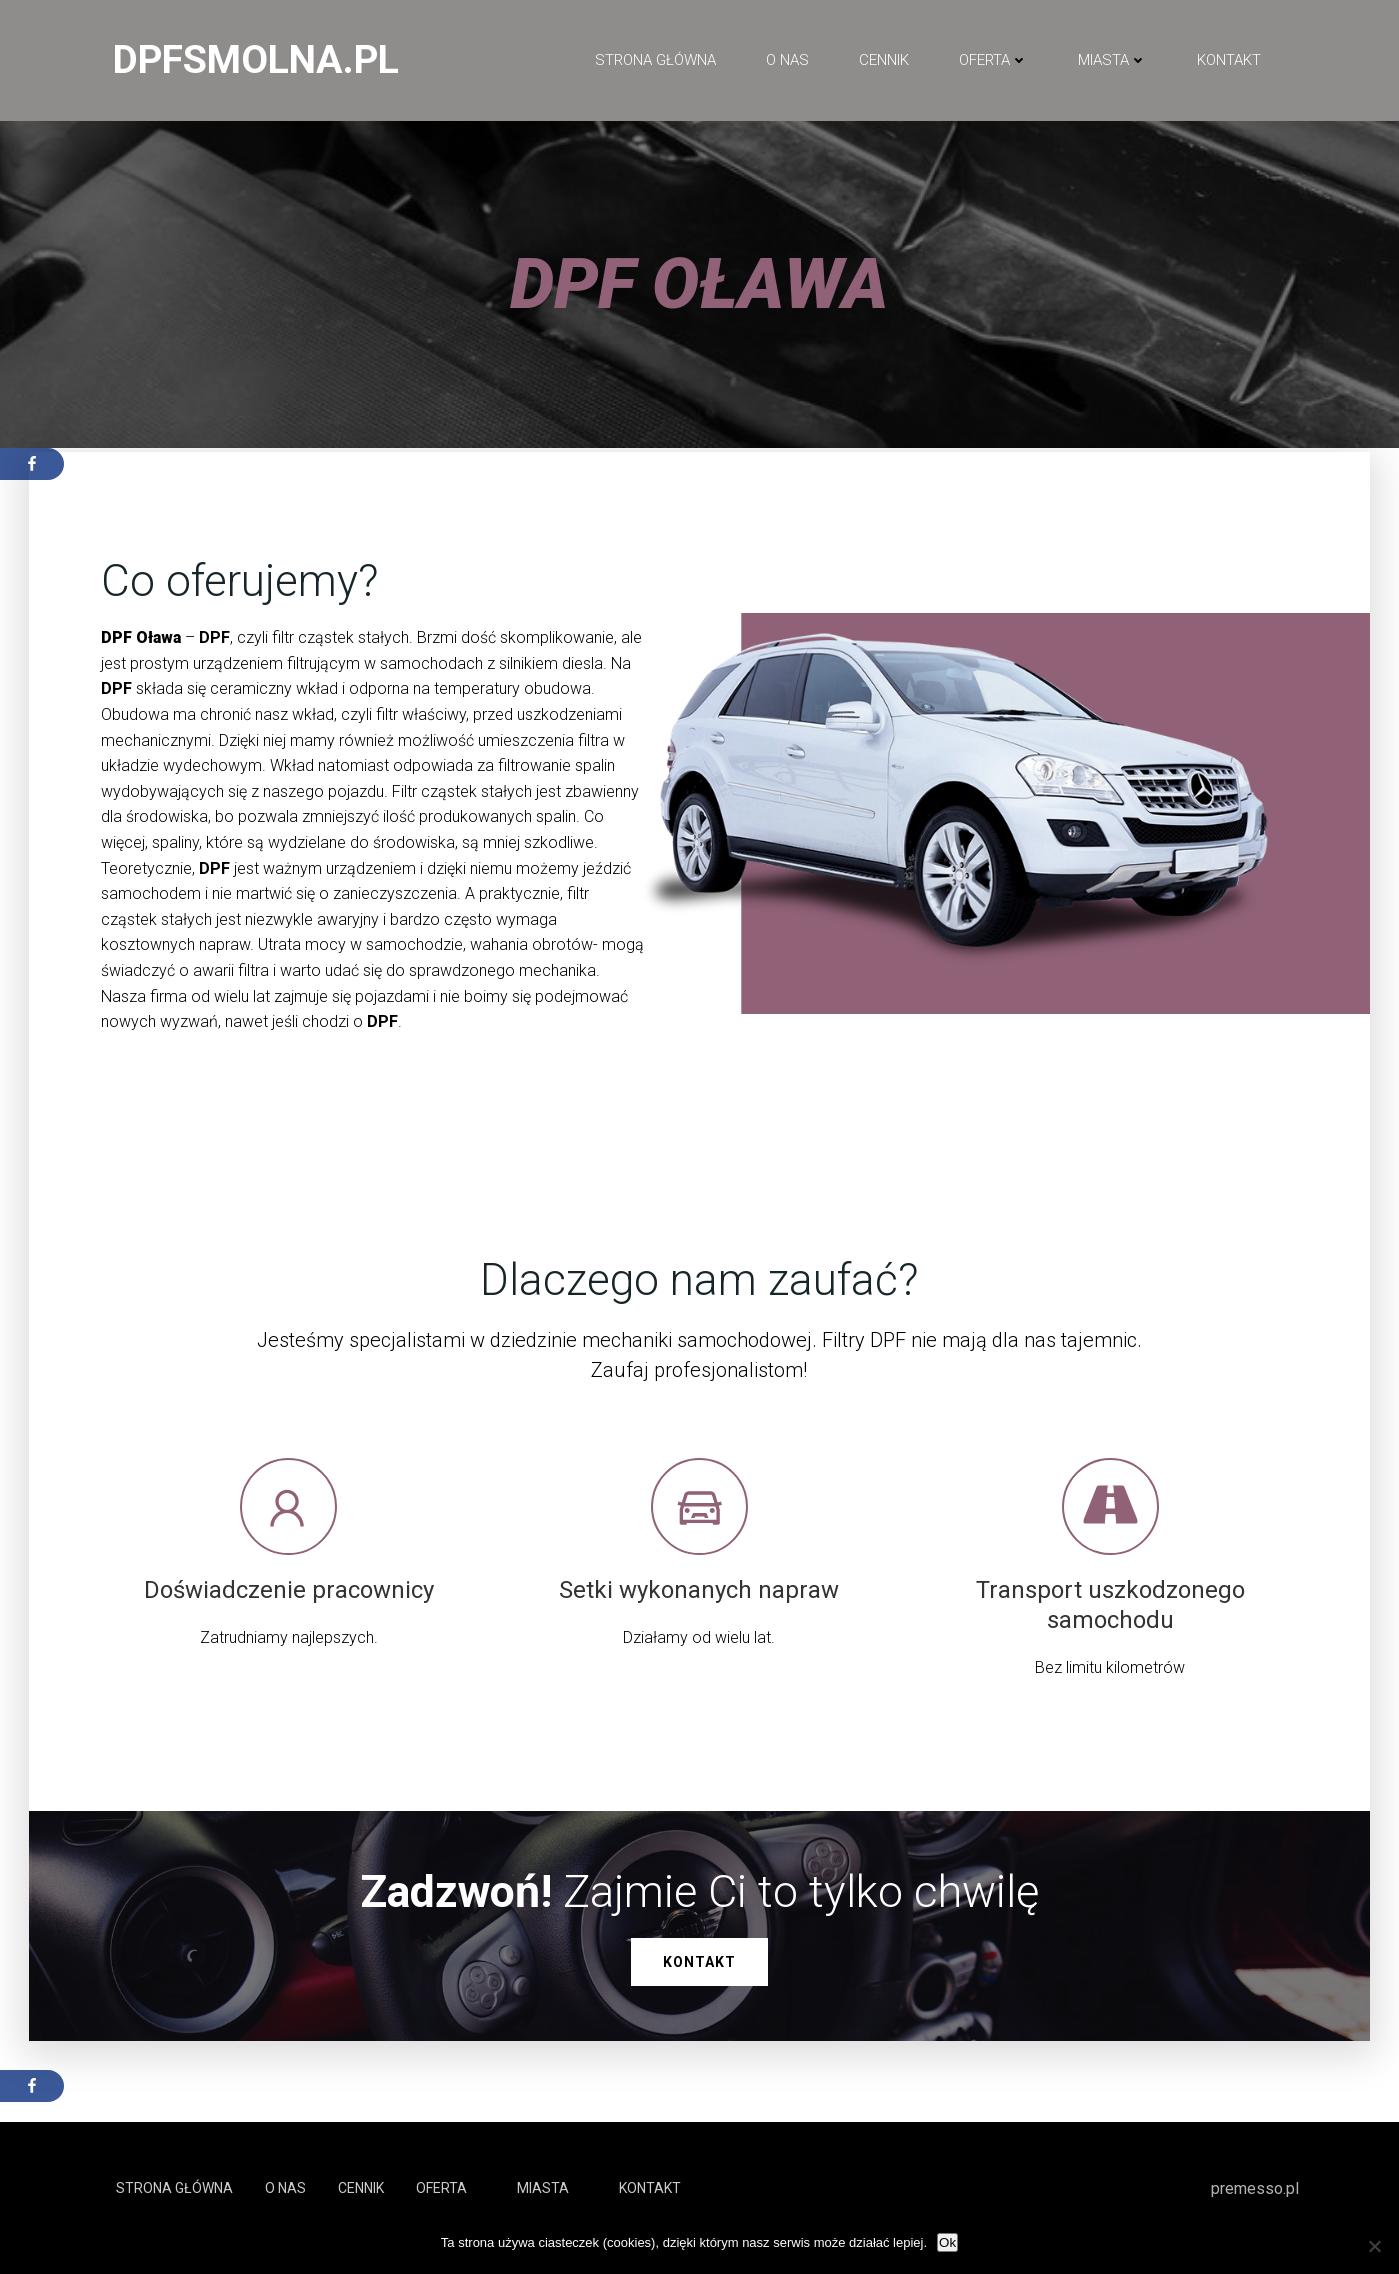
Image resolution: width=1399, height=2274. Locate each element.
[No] (1374, 2246)
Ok (947, 2242)
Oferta (993, 61)
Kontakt (1229, 61)
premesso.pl (1255, 2207)
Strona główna (655, 61)
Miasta (1112, 61)
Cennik (884, 61)
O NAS (787, 61)
